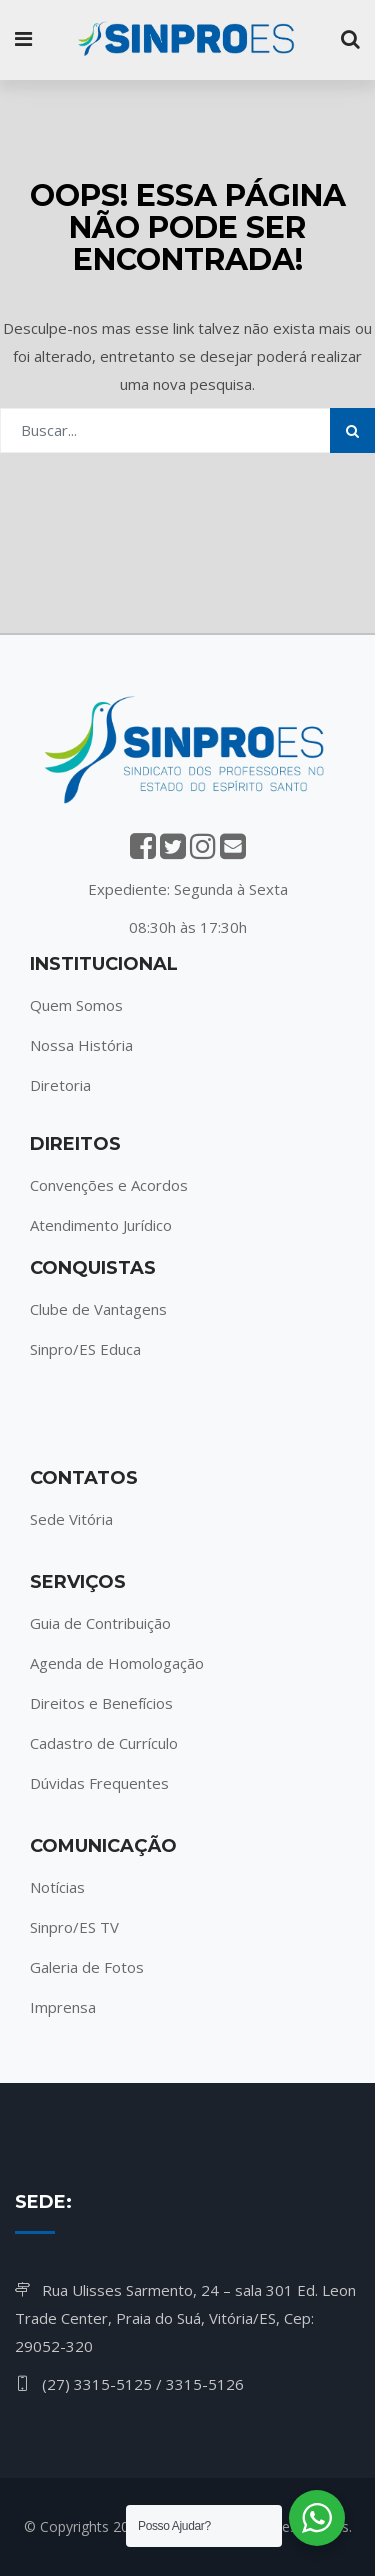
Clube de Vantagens (98, 1309)
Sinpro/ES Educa (85, 1349)
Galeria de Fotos (87, 1967)
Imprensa (63, 2007)
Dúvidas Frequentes (99, 1783)
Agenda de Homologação (117, 1663)
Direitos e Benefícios (101, 1703)
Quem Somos (76, 1005)
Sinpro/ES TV (74, 1927)
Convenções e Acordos (109, 1185)
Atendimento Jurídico (101, 1225)
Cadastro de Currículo (104, 1743)
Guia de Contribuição (100, 1623)
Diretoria (60, 1085)
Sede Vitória (71, 1519)
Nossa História (81, 1045)
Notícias (57, 1887)
